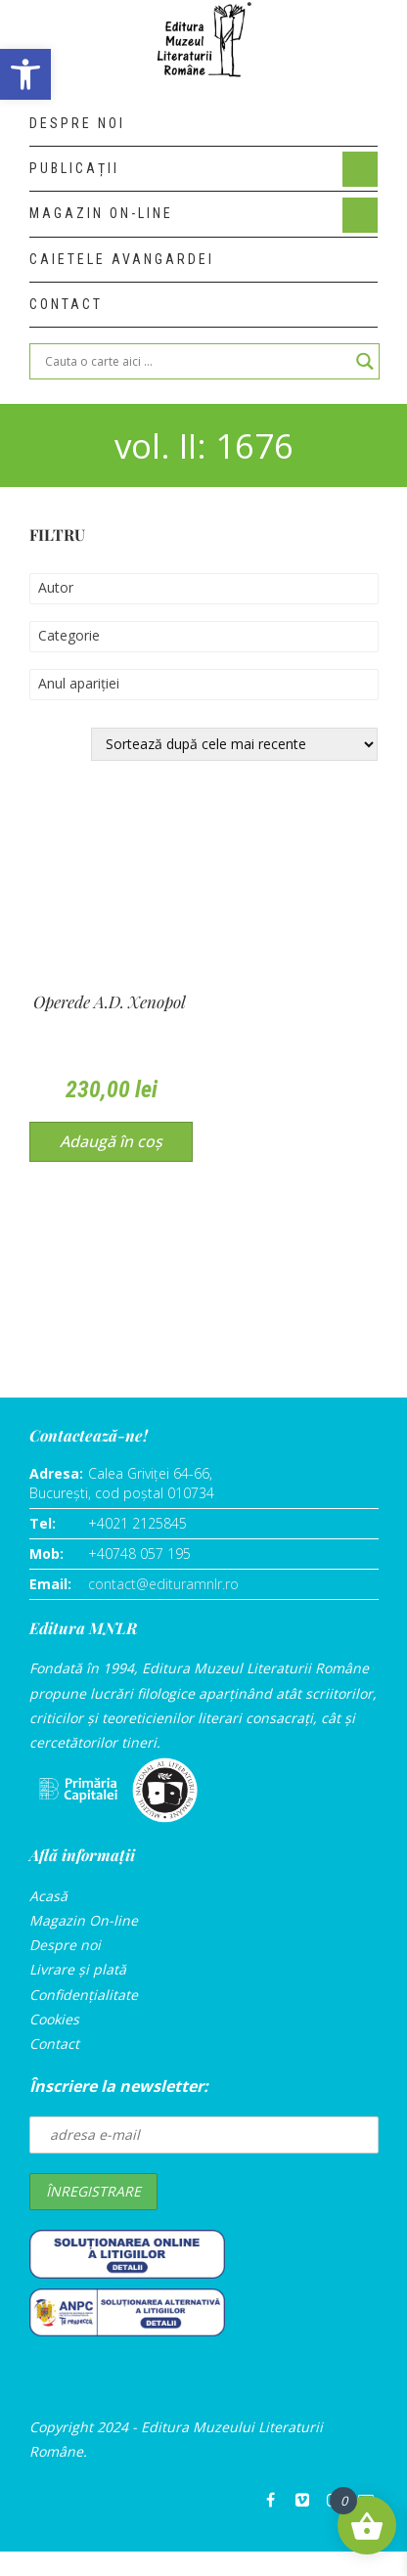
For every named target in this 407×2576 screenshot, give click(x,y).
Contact (54, 2043)
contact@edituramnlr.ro (163, 1584)
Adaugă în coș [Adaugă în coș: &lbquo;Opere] (111, 1141)
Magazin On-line (83, 1920)
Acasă (48, 1896)
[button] (25, 74)
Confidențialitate (83, 1994)
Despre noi (65, 1944)
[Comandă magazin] (234, 744)
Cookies (54, 2019)
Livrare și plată (77, 1969)
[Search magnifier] (365, 361)
